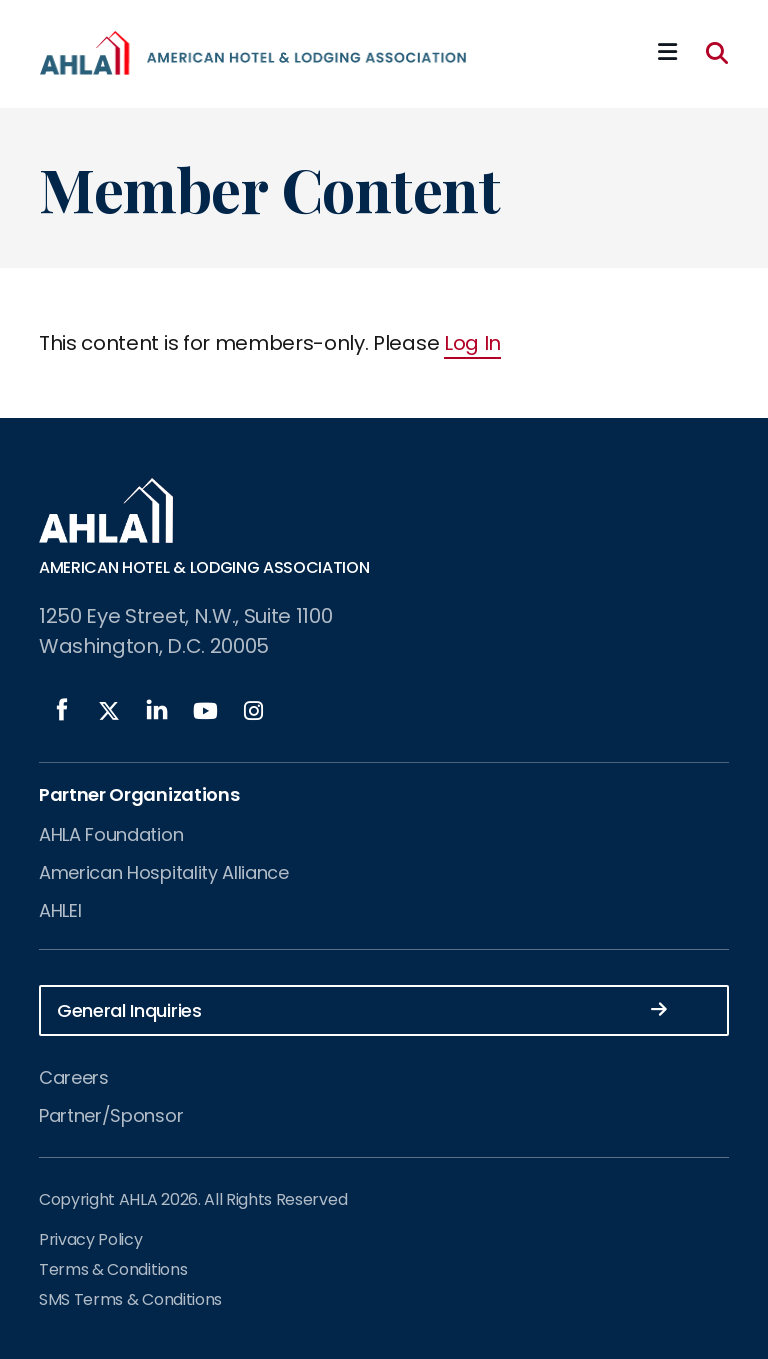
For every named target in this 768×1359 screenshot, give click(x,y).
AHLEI (60, 910)
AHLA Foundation (111, 834)
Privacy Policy (91, 1239)
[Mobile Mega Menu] (667, 53)
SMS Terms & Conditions (130, 1299)
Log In (472, 343)
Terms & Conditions (113, 1269)
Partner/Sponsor (111, 1115)
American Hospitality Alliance (164, 872)
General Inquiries (362, 1009)
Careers (74, 1077)
